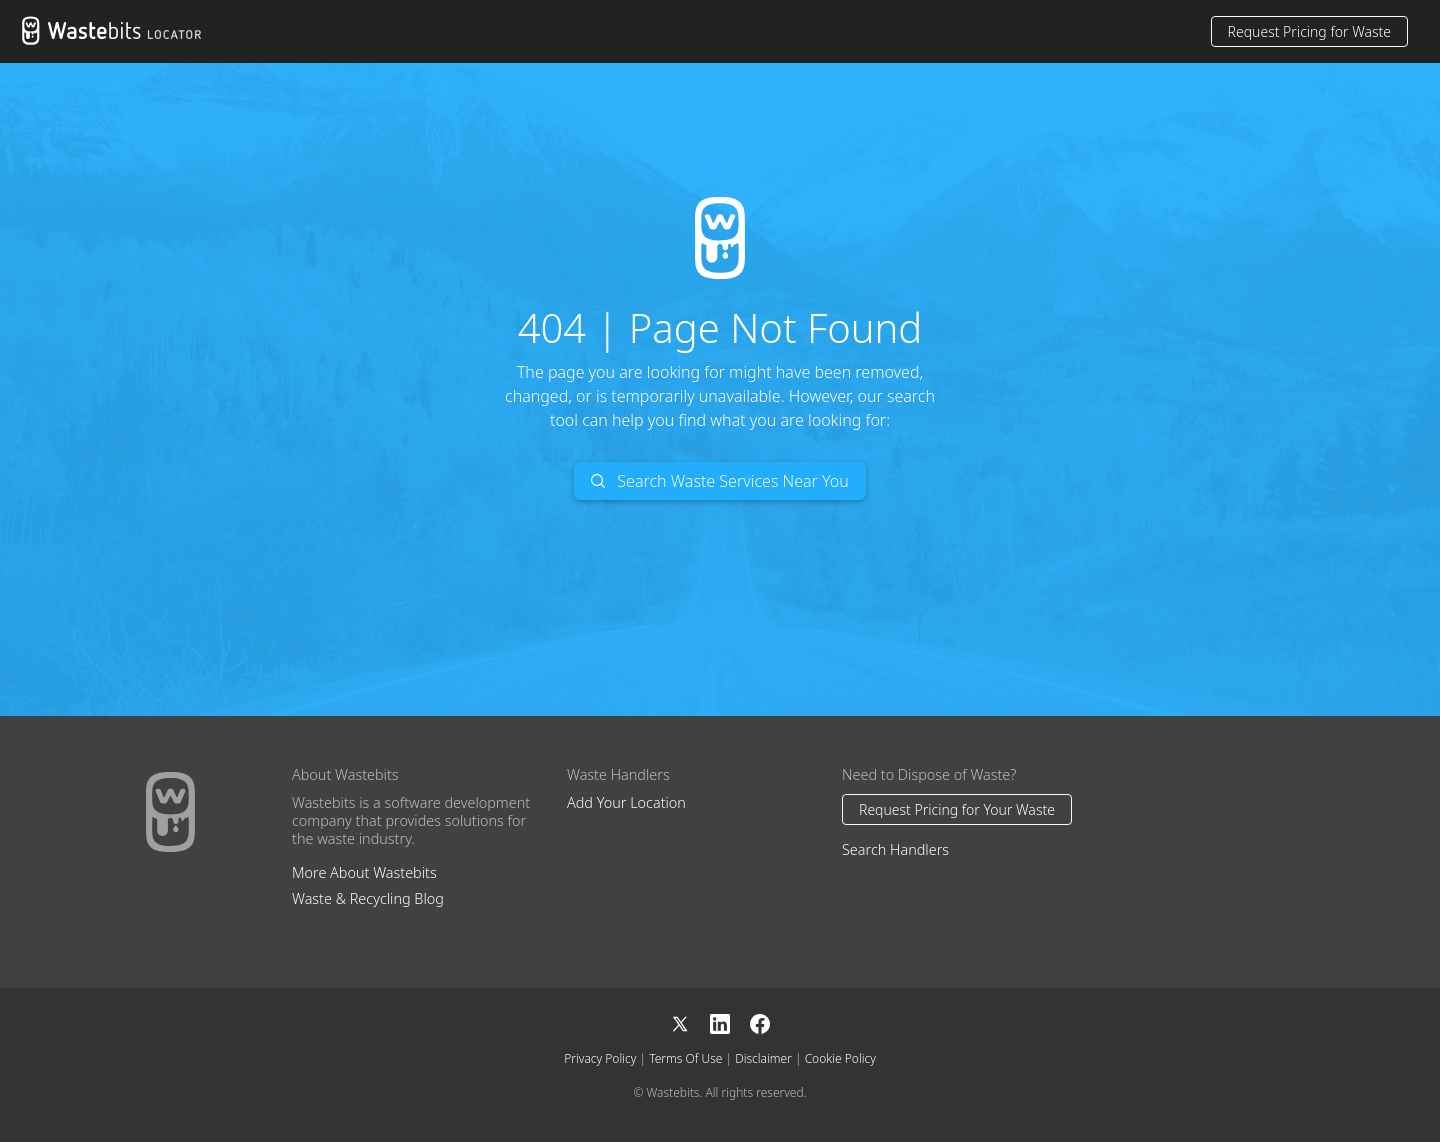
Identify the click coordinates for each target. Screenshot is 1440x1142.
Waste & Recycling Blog (368, 898)
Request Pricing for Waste (1309, 31)
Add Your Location (626, 802)
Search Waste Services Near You (720, 481)
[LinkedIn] (730, 1022)
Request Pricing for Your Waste (957, 809)
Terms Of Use (685, 1058)
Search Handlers (895, 849)
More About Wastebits (364, 872)
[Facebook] (760, 1022)
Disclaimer (763, 1058)
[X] (690, 1022)
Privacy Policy (600, 1058)
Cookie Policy (840, 1058)
